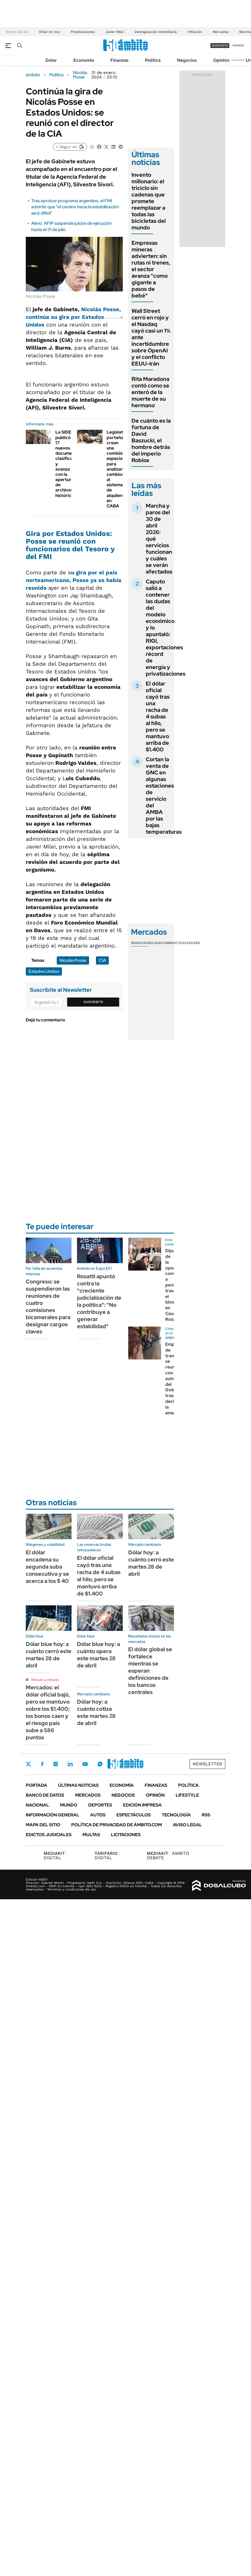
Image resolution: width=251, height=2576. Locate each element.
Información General (52, 1815)
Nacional (37, 1805)
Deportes (100, 1805)
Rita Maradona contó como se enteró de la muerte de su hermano (150, 392)
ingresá (238, 45)
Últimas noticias (78, 1785)
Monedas (139, 943)
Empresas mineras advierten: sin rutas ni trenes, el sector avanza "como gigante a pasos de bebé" (151, 269)
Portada (36, 1785)
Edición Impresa (142, 1805)
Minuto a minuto (45, 1679)
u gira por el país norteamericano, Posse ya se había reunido (73, 580)
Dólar (51, 60)
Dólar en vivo (49, 32)
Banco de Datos (45, 1795)
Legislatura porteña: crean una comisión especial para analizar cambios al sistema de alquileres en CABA (118, 469)
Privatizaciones (83, 32)
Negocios (187, 60)
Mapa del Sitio (43, 1825)
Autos (97, 1815)
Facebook (42, 1764)
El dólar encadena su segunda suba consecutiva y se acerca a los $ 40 (47, 1567)
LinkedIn (70, 1764)
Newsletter (238, 59)
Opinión (221, 60)
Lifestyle (187, 1795)
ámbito (33, 75)
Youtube (85, 1764)
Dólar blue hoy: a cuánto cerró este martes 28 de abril (49, 1654)
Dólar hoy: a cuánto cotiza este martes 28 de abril (96, 1712)
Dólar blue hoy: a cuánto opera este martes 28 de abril (98, 1654)
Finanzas (119, 60)
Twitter (28, 1764)
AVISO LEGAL (187, 1825)
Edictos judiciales (49, 1835)
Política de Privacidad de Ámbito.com (116, 1825)
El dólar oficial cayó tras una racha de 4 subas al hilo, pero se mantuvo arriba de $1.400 (158, 716)
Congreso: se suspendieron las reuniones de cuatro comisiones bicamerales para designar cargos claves (48, 1306)
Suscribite (93, 1002)
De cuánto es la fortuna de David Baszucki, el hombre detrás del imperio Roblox (151, 440)
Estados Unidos (43, 971)
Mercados (220, 32)
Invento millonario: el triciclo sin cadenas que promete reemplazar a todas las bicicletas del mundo (149, 201)
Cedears (192, 943)
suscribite (220, 45)
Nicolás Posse (80, 75)
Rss (206, 1815)
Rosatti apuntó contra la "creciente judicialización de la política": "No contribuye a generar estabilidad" (99, 1301)
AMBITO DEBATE (168, 1855)
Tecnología (176, 1815)
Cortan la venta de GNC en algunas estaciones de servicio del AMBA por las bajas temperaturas (164, 795)
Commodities (172, 943)
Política (153, 60)
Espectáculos (133, 1815)
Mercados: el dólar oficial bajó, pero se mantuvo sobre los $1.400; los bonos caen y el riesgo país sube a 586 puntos (48, 1712)
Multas (91, 1835)
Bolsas (154, 943)
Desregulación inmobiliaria (156, 32)
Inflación (195, 32)
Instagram (55, 1764)
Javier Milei (114, 32)
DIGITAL (55, 1855)
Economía (83, 60)
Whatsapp (100, 1764)
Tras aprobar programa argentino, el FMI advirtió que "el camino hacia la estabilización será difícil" (75, 207)
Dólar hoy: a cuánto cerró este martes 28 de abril (151, 1563)
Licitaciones (126, 1835)
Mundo (68, 1805)
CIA (102, 960)
